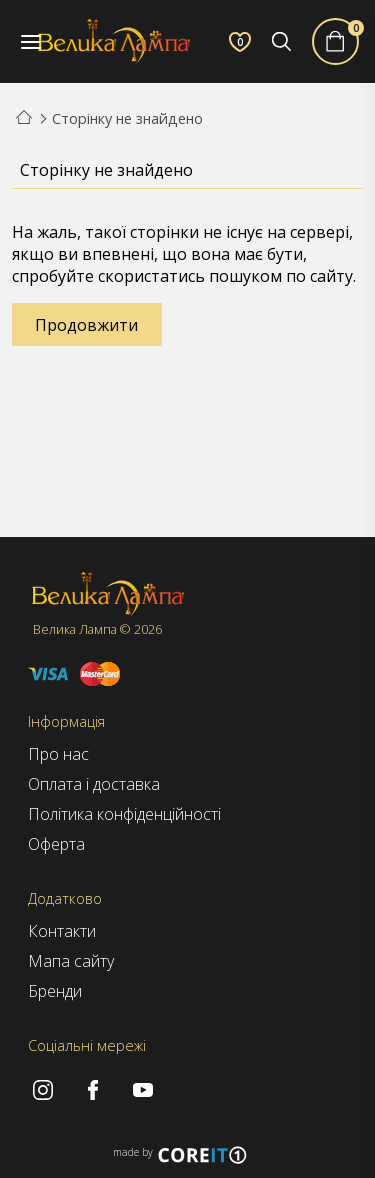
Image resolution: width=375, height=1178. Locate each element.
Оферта (56, 844)
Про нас (58, 754)
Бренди (55, 991)
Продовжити (86, 325)
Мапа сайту (71, 961)
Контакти (62, 931)
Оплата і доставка (94, 784)
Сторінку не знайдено (127, 118)
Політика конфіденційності (124, 814)
